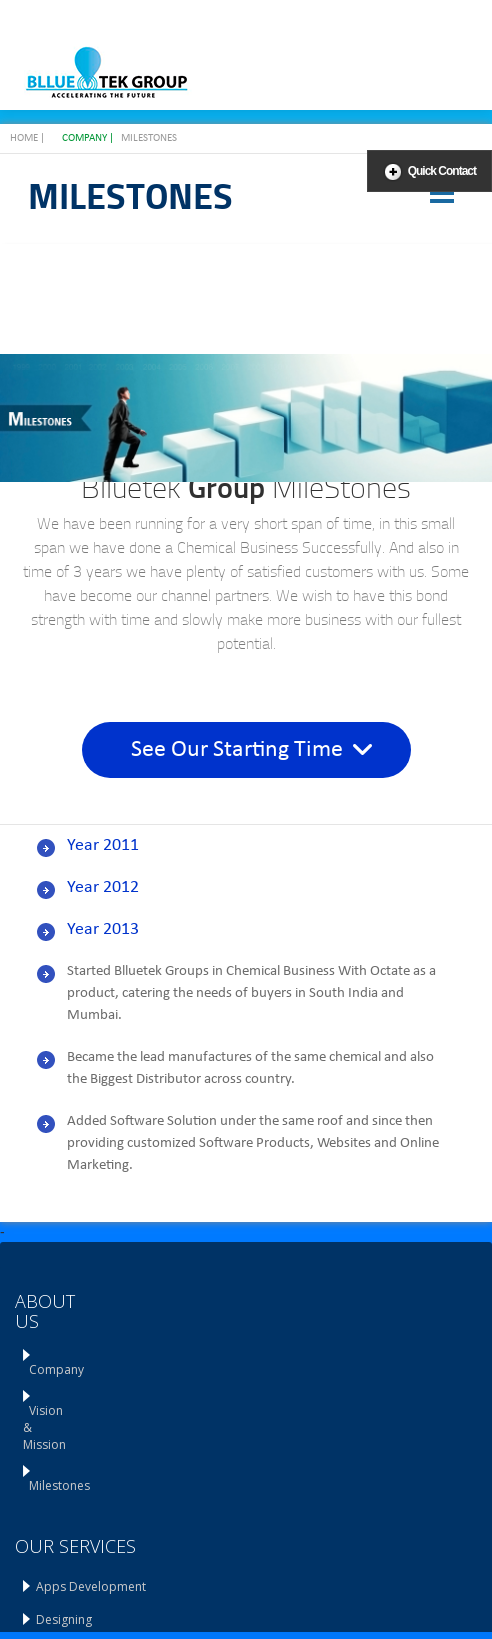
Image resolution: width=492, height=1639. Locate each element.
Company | (88, 138)
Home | (27, 138)
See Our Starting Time (251, 750)
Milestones (149, 138)
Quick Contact (442, 171)
